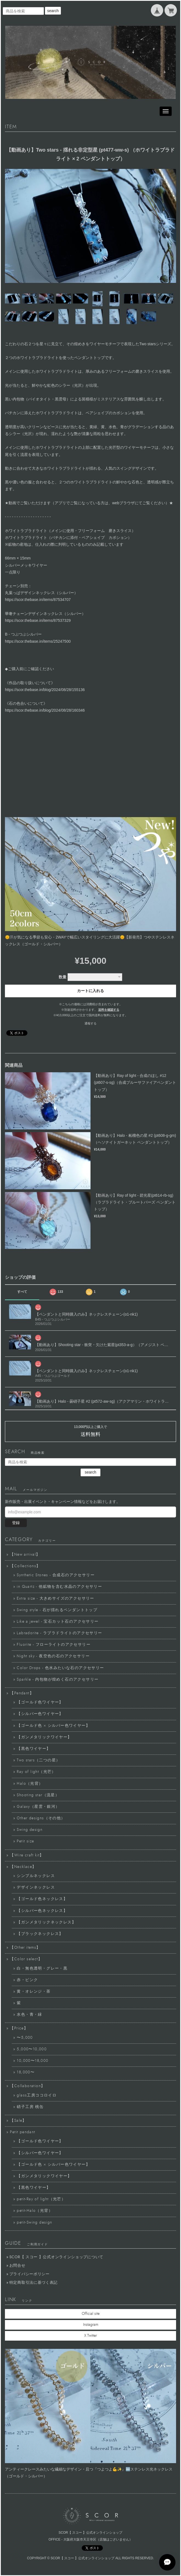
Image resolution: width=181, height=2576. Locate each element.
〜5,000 (25, 2038)
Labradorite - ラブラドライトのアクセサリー (59, 1633)
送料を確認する (108, 1009)
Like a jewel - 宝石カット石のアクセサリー (57, 1621)
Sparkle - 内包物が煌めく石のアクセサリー (57, 1679)
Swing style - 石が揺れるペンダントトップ (57, 1610)
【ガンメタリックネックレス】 (46, 1922)
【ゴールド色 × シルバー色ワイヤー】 (53, 1726)
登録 (16, 1522)
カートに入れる (90, 990)
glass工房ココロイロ (36, 2095)
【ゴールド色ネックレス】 (42, 1899)
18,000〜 (26, 2072)
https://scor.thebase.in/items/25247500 (38, 641)
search (53, 11)
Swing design (30, 1830)
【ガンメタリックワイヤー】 (44, 1737)
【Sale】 (18, 2121)
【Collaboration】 (27, 2086)
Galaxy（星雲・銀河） (38, 1807)
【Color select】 (26, 1959)
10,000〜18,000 (32, 2061)
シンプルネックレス (36, 1876)
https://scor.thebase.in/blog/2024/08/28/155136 (45, 689)
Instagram (90, 2325)
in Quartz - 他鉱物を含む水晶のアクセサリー (59, 1587)
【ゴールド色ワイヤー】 (40, 1702)
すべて (22, 1292)
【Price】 (19, 2028)
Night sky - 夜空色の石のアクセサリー (53, 1656)
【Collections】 (25, 1566)
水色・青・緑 (29, 2015)
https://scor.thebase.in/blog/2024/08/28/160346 (45, 710)
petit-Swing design (34, 2222)
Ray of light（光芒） (36, 1772)
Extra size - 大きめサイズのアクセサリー (55, 1598)
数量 (62, 977)
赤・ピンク (27, 1980)
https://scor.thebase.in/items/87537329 (38, 620)
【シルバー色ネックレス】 (42, 1911)
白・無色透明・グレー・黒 (42, 1968)
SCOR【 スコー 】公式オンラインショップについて (56, 2257)
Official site (91, 2314)
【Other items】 (25, 1948)
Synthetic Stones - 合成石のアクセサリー (56, 1575)
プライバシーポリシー (29, 2274)
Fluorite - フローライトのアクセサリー (53, 1645)
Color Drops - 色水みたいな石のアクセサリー (60, 1668)
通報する (90, 1023)
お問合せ (17, 2265)
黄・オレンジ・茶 (33, 1991)
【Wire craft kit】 (27, 1855)
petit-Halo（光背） (35, 2211)
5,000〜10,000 (32, 2049)
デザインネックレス (36, 1887)
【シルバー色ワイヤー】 (40, 1714)
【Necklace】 (23, 1867)
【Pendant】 (22, 1693)
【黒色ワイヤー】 (33, 1749)
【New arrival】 (25, 1554)
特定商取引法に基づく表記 (33, 2282)
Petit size (25, 1841)
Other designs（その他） (41, 1818)
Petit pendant (22, 2132)
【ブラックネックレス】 (40, 1934)
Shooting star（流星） (38, 1795)
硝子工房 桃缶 (30, 2107)
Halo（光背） (30, 1784)
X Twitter (90, 2336)
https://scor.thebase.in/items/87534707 (38, 599)
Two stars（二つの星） (38, 1760)
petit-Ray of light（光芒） (41, 2199)
